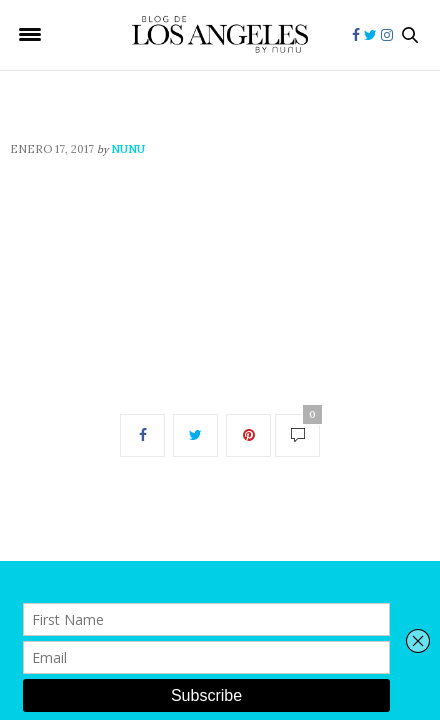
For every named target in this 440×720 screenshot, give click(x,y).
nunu (128, 149)
